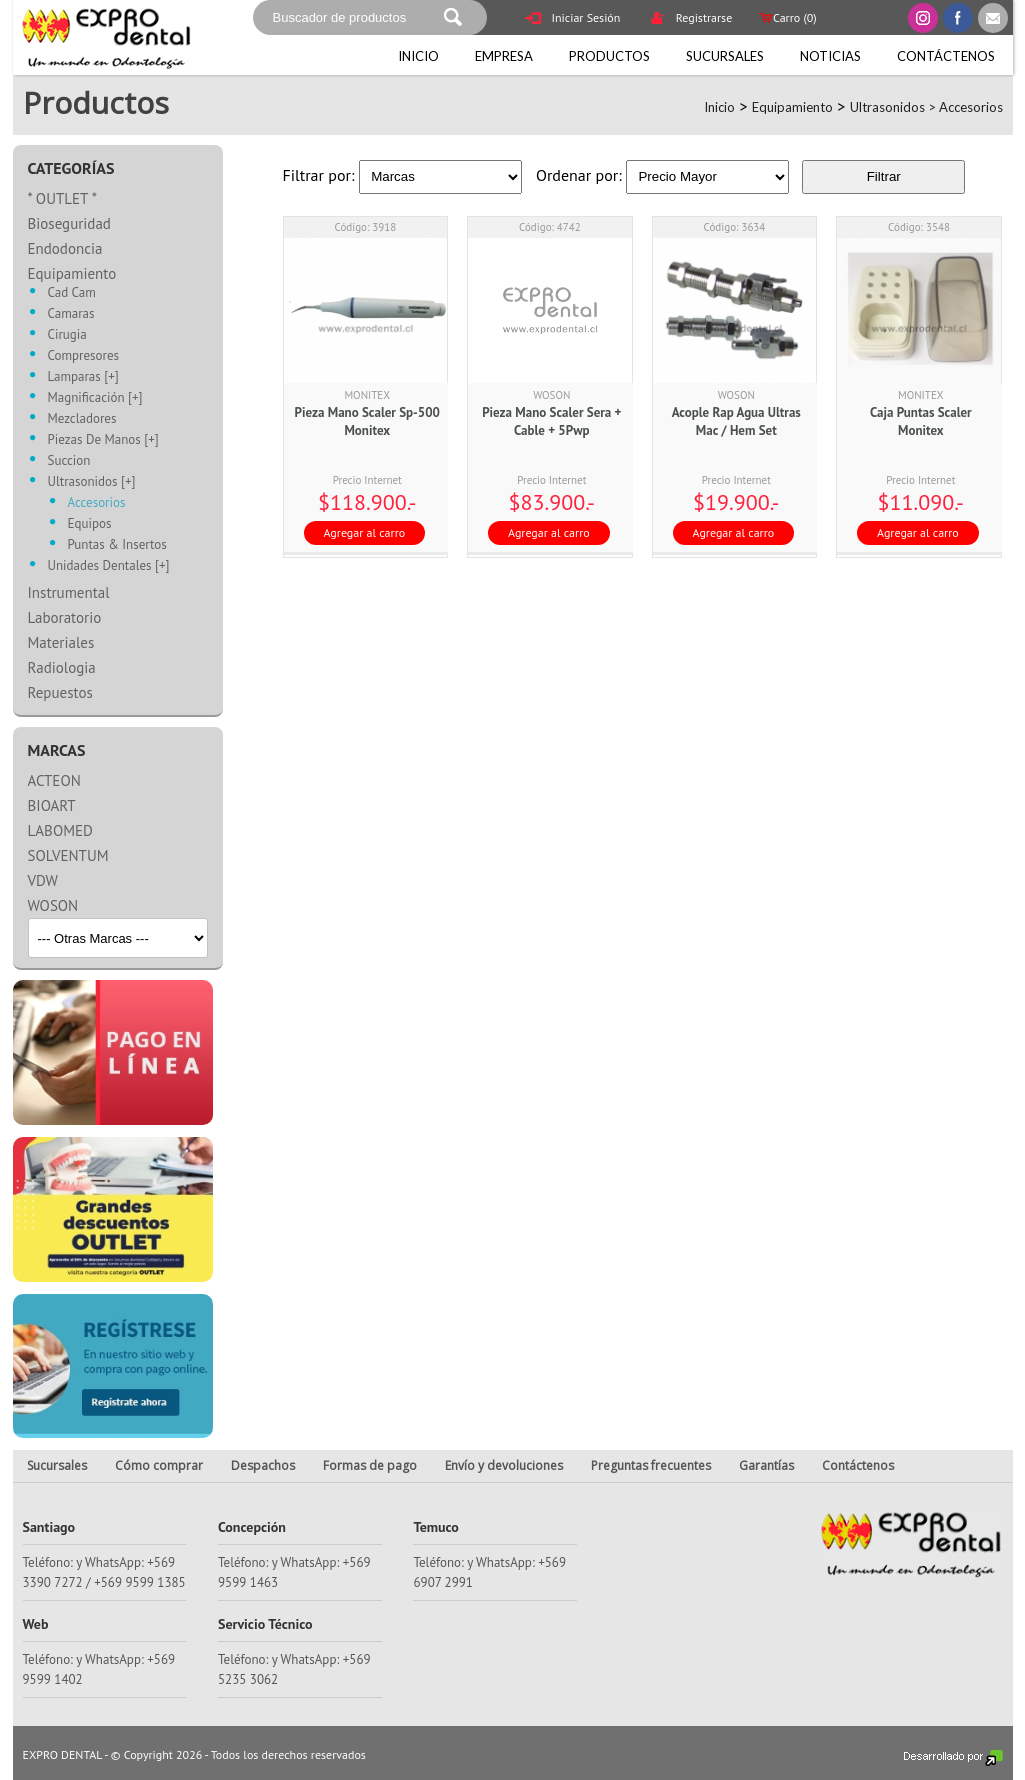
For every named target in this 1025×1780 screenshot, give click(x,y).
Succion (69, 461)
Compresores (84, 356)
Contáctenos (946, 56)
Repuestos (60, 692)
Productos (609, 56)
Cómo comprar (159, 1465)
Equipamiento (792, 107)
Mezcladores (82, 419)
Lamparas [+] (83, 377)
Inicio (418, 56)
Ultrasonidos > (894, 107)
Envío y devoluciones (504, 1465)
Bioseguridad (69, 223)
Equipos (90, 524)
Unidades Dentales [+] (109, 566)
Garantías (766, 1465)
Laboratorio (65, 617)
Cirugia (67, 335)
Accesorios (971, 107)
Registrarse (691, 19)
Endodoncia (65, 248)
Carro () (786, 17)
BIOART (52, 805)
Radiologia (62, 667)
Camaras (71, 314)
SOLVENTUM (68, 855)
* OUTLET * (63, 198)
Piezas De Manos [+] (103, 440)
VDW (43, 880)
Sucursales (725, 56)
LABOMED (60, 830)
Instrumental (69, 592)
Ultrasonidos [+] (92, 482)
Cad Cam (72, 293)
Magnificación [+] (95, 398)
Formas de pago (370, 1465)
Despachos (263, 1465)
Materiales (61, 642)
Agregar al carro (365, 532)
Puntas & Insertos (117, 545)
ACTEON (54, 780)
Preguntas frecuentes (651, 1465)
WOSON (53, 905)
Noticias (830, 56)
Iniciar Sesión (573, 19)
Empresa (504, 56)
